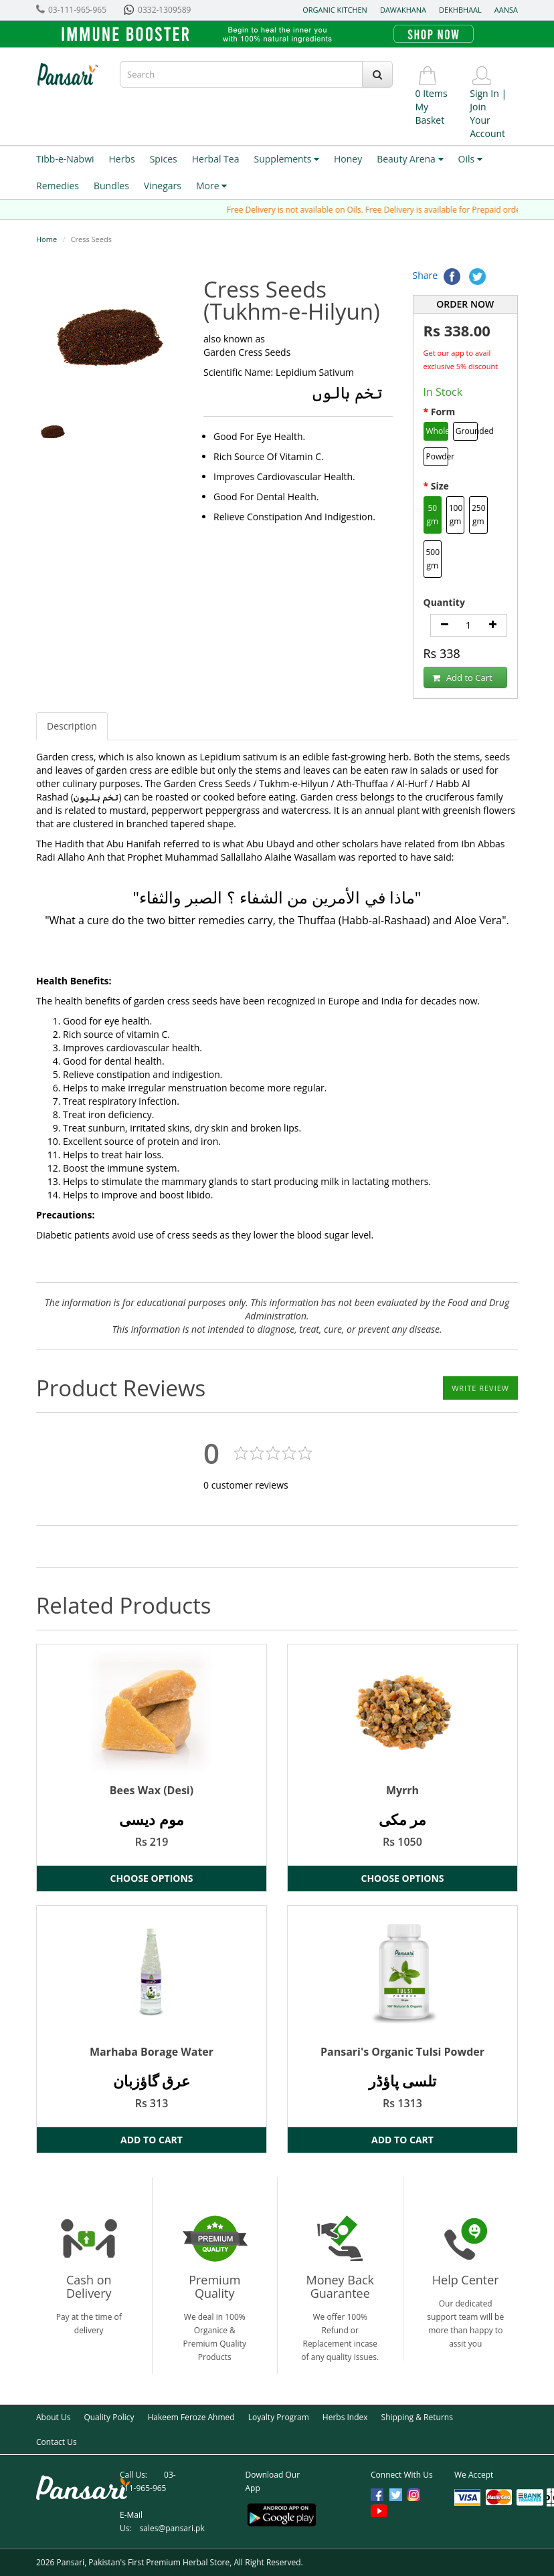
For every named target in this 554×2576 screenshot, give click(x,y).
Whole (437, 431)
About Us (53, 2417)
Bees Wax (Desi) (151, 1790)
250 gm (479, 514)
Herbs (122, 158)
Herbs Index (345, 2417)
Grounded (467, 431)
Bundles (111, 185)
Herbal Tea (216, 158)
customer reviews (245, 1485)
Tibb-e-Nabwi (65, 158)
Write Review (480, 1388)
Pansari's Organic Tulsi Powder (402, 2051)
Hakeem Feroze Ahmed (190, 2417)
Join (478, 106)
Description (72, 726)
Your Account (487, 127)
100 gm (456, 514)
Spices (163, 158)
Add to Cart (462, 677)
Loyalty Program (278, 2417)
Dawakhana (403, 10)
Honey (348, 158)
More (211, 185)
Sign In (484, 93)
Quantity (444, 602)
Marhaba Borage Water (151, 2051)
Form (443, 411)
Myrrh (402, 1790)
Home (46, 239)
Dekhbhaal (460, 10)
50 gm (432, 514)
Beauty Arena (410, 158)
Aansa (506, 10)
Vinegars (162, 185)
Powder (437, 456)
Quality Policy (109, 2417)
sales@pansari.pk (172, 2528)
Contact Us (56, 2442)
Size (440, 485)
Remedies (57, 185)
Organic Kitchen (334, 10)
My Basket (430, 113)
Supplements (286, 158)
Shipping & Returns (417, 2417)
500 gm (433, 558)
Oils (470, 158)
